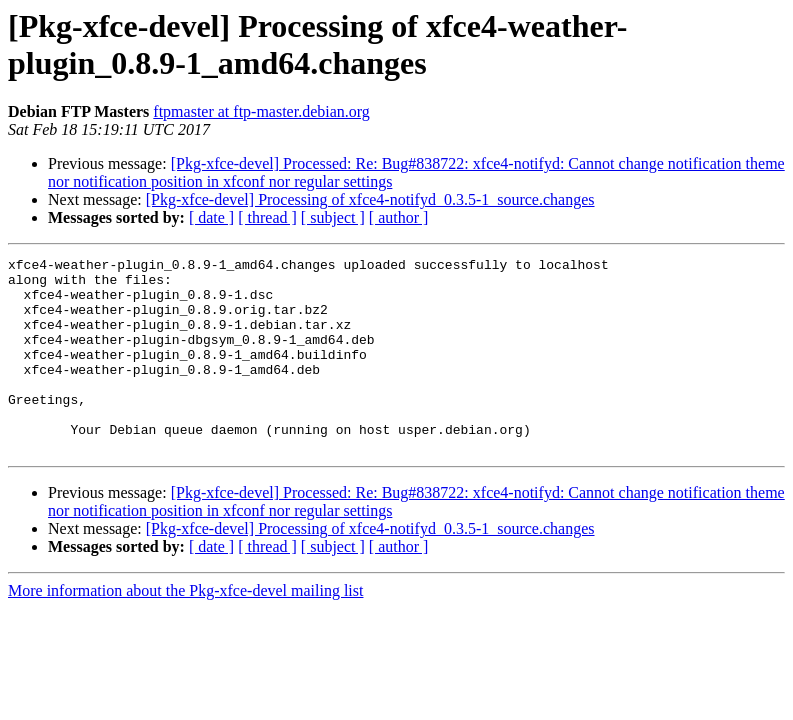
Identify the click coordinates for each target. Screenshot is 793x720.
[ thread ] (267, 217)
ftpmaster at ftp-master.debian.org (261, 111)
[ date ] (211, 217)
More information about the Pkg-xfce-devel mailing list (185, 629)
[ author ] (399, 217)
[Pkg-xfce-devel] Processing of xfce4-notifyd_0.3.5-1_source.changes (370, 199)
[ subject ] (333, 217)
